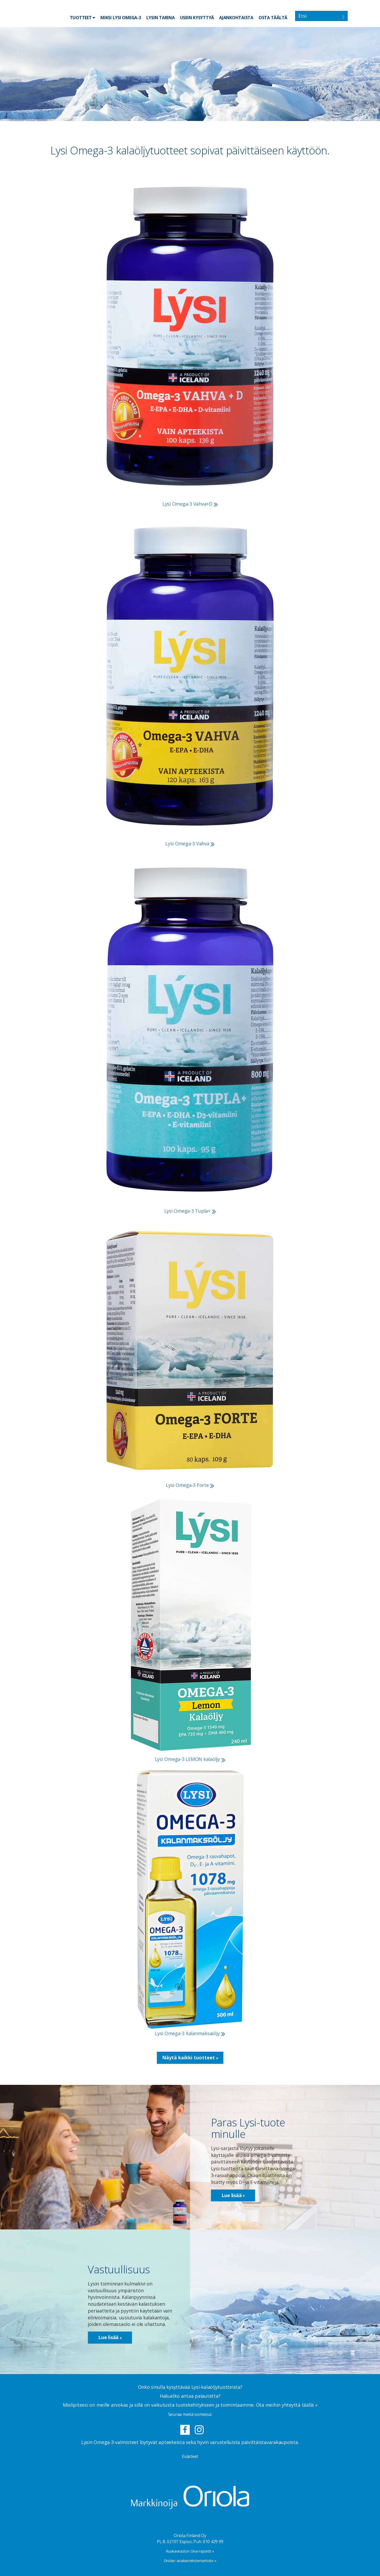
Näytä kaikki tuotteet (190, 2057)
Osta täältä (273, 18)
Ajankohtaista (236, 18)
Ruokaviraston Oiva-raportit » (190, 2551)
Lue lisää (233, 2195)
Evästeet (190, 2456)
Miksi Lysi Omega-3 (120, 18)
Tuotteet (82, 17)
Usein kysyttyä (197, 18)
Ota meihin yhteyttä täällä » (286, 2405)
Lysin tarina (160, 18)
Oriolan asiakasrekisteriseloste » (190, 2560)
